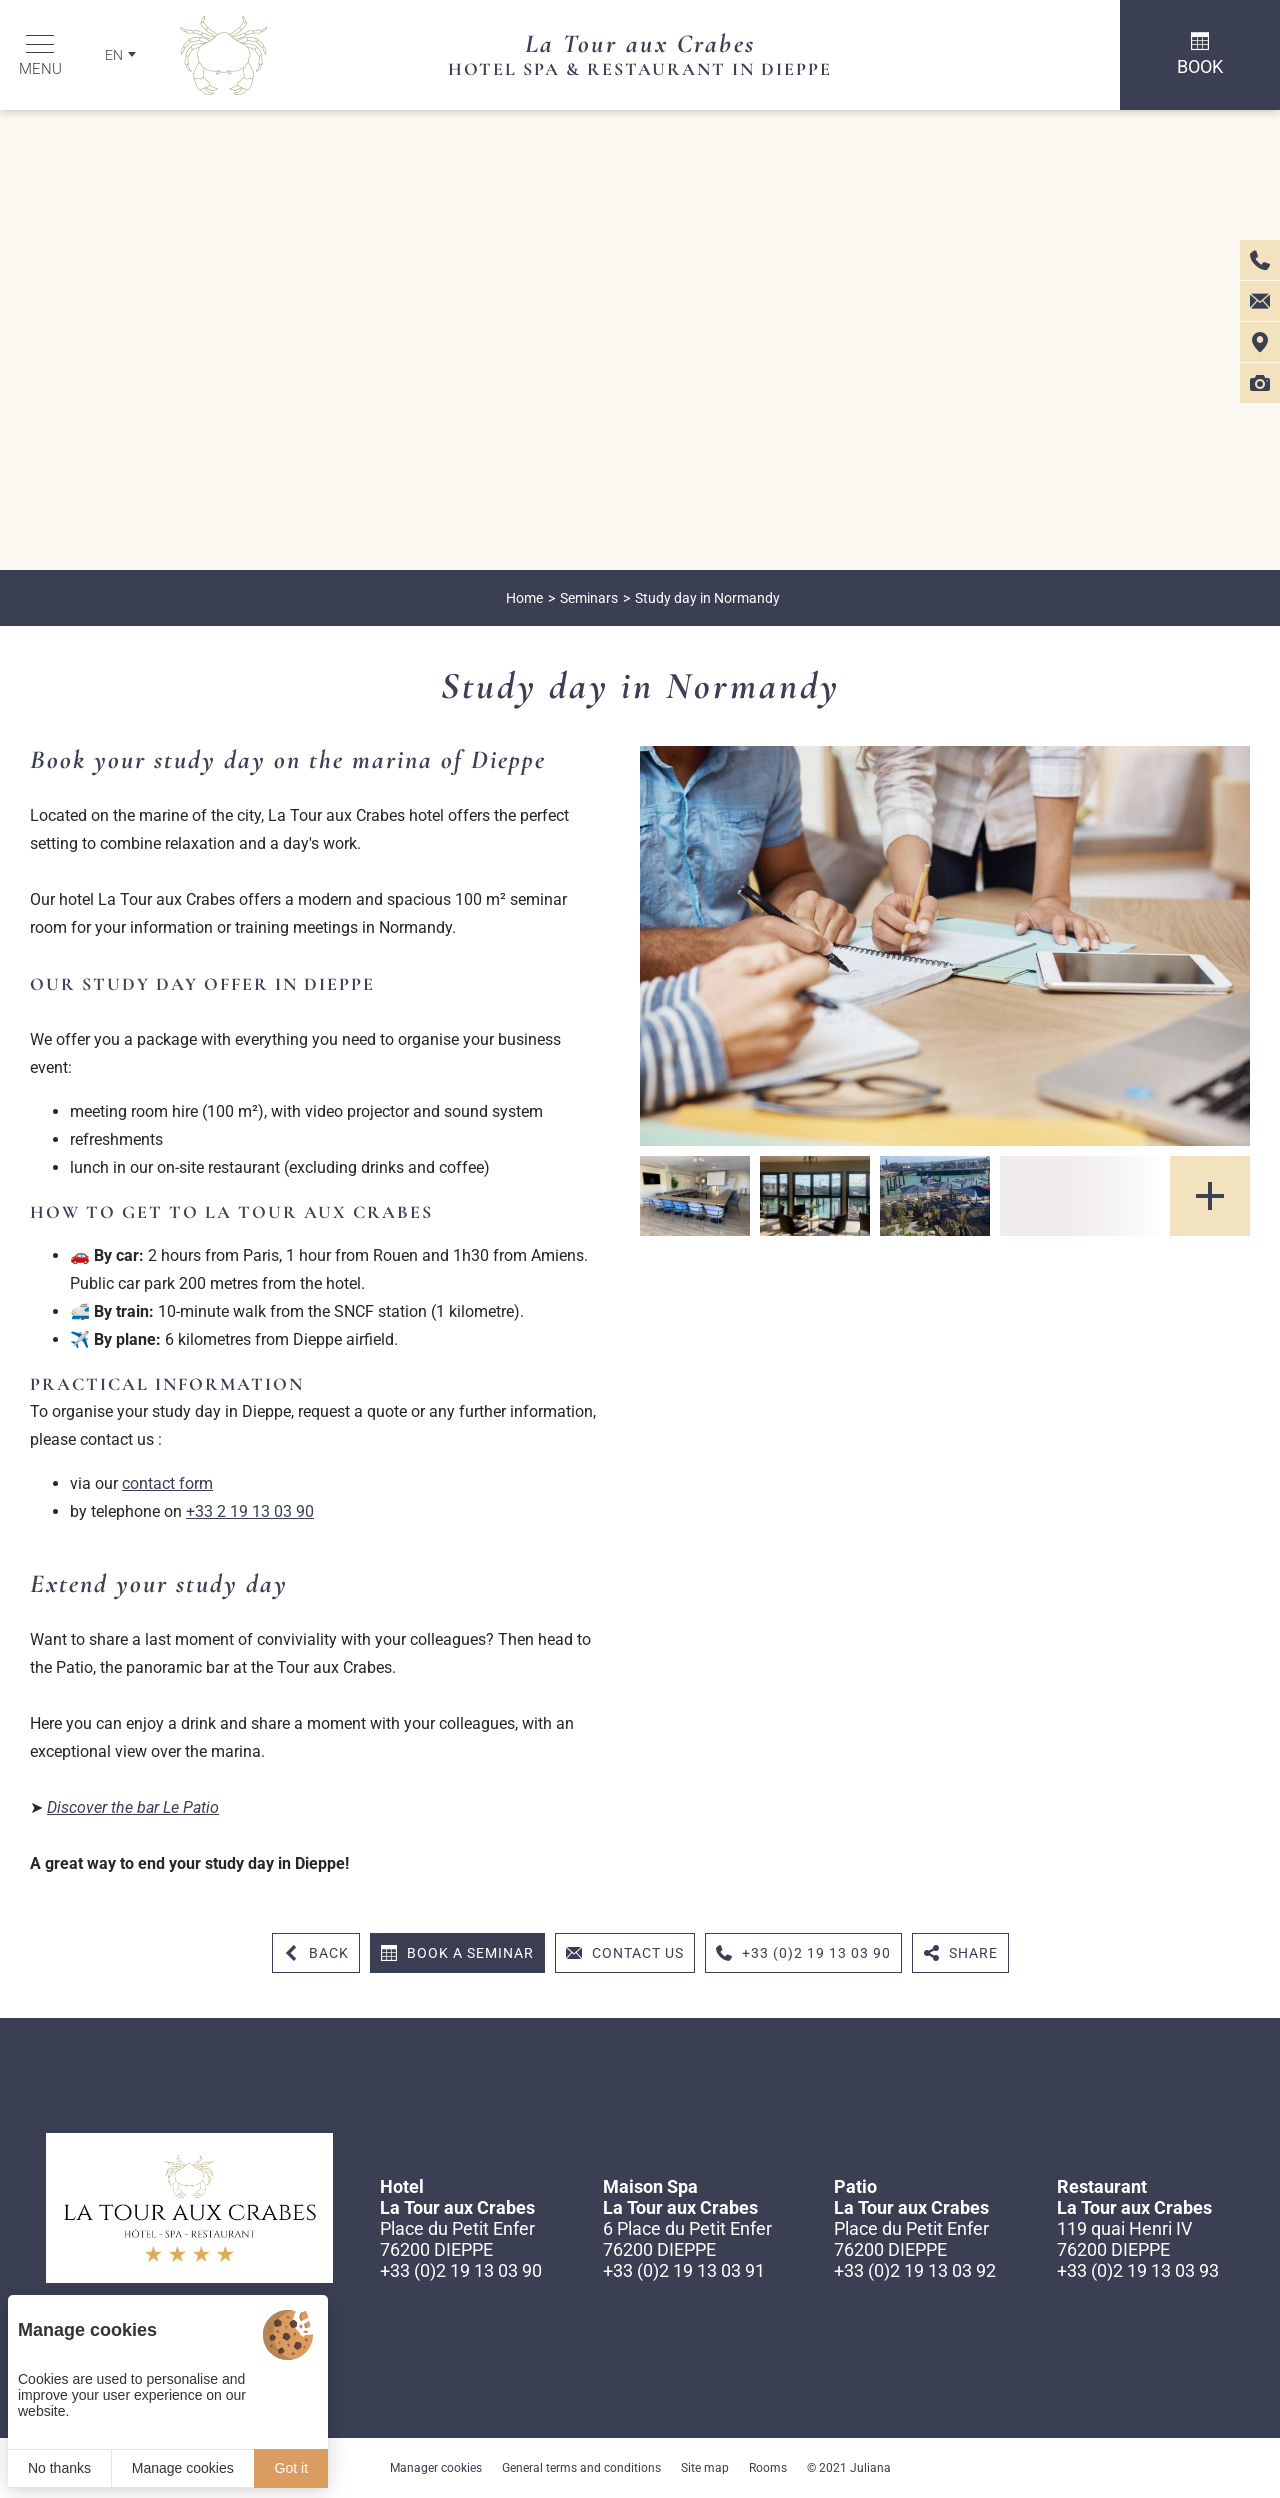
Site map (705, 2468)
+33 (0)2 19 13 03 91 (684, 2270)
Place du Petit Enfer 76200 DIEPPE (457, 2239)
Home (524, 598)
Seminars (589, 598)
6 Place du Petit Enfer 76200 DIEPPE (687, 2239)
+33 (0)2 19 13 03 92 (915, 2270)
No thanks (59, 2468)
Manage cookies (183, 2468)
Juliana (870, 2468)
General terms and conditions (581, 2468)
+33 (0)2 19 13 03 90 (461, 2270)
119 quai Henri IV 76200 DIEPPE (1124, 2239)
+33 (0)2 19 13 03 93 (1138, 2270)
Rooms (768, 2468)
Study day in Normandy (707, 598)
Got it (291, 2468)
